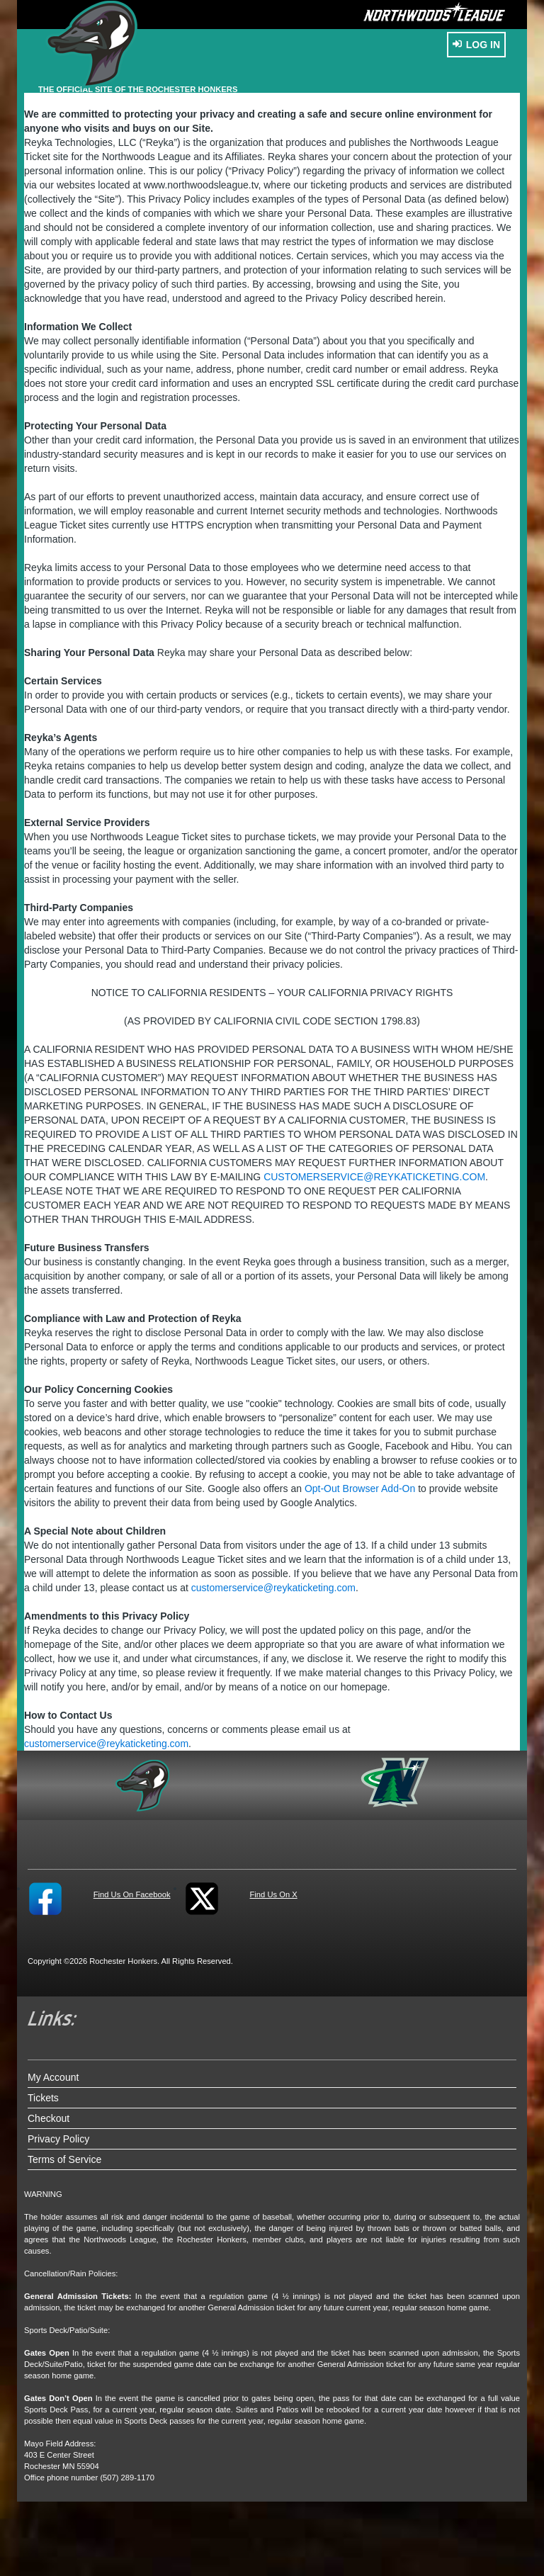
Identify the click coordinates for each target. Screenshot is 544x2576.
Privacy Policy (58, 2139)
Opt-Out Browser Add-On (360, 1488)
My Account (53, 2077)
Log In (476, 44)
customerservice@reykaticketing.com (374, 1176)
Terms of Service (64, 2159)
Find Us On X (274, 1894)
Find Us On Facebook (132, 1894)
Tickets (43, 2097)
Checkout (48, 2118)
